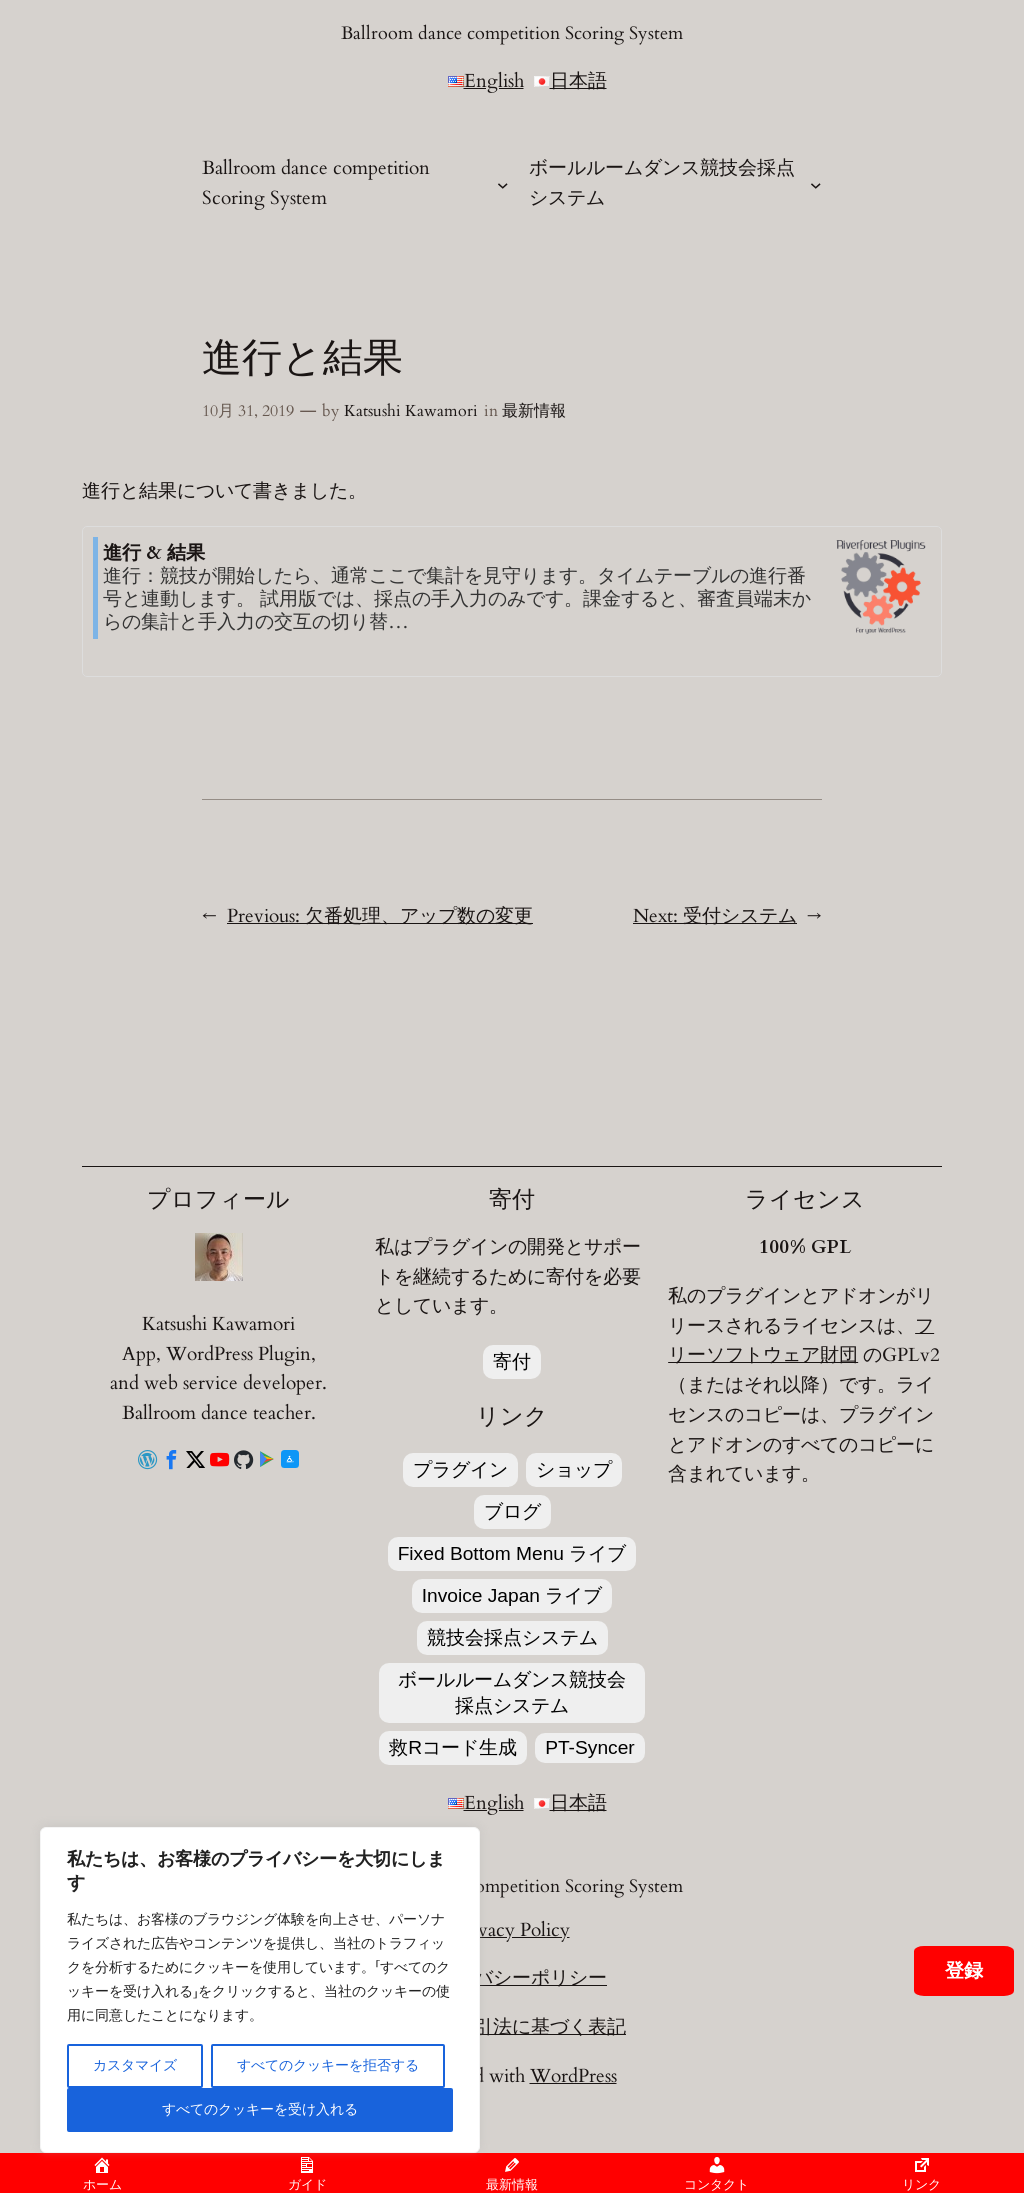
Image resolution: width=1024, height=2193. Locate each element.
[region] (260, 1990)
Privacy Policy (512, 1930)
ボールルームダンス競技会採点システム (512, 1692)
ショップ (574, 1469)
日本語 (570, 81)
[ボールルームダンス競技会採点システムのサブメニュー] (816, 184)
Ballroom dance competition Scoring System (512, 33)
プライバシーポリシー (512, 1978)
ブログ (512, 1511)
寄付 (512, 1361)
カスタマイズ (135, 2065)
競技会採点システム (512, 1637)
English (486, 81)
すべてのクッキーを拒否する (328, 2065)
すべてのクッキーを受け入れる (260, 2109)
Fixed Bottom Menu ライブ (512, 1553)
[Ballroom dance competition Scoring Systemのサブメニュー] (503, 184)
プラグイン (460, 1469)
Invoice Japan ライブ (512, 1595)
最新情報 (534, 411)
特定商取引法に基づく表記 (512, 2027)
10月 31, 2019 (248, 411)
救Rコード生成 (453, 1747)
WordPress (573, 2076)
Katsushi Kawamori (411, 411)
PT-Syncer (590, 1747)
